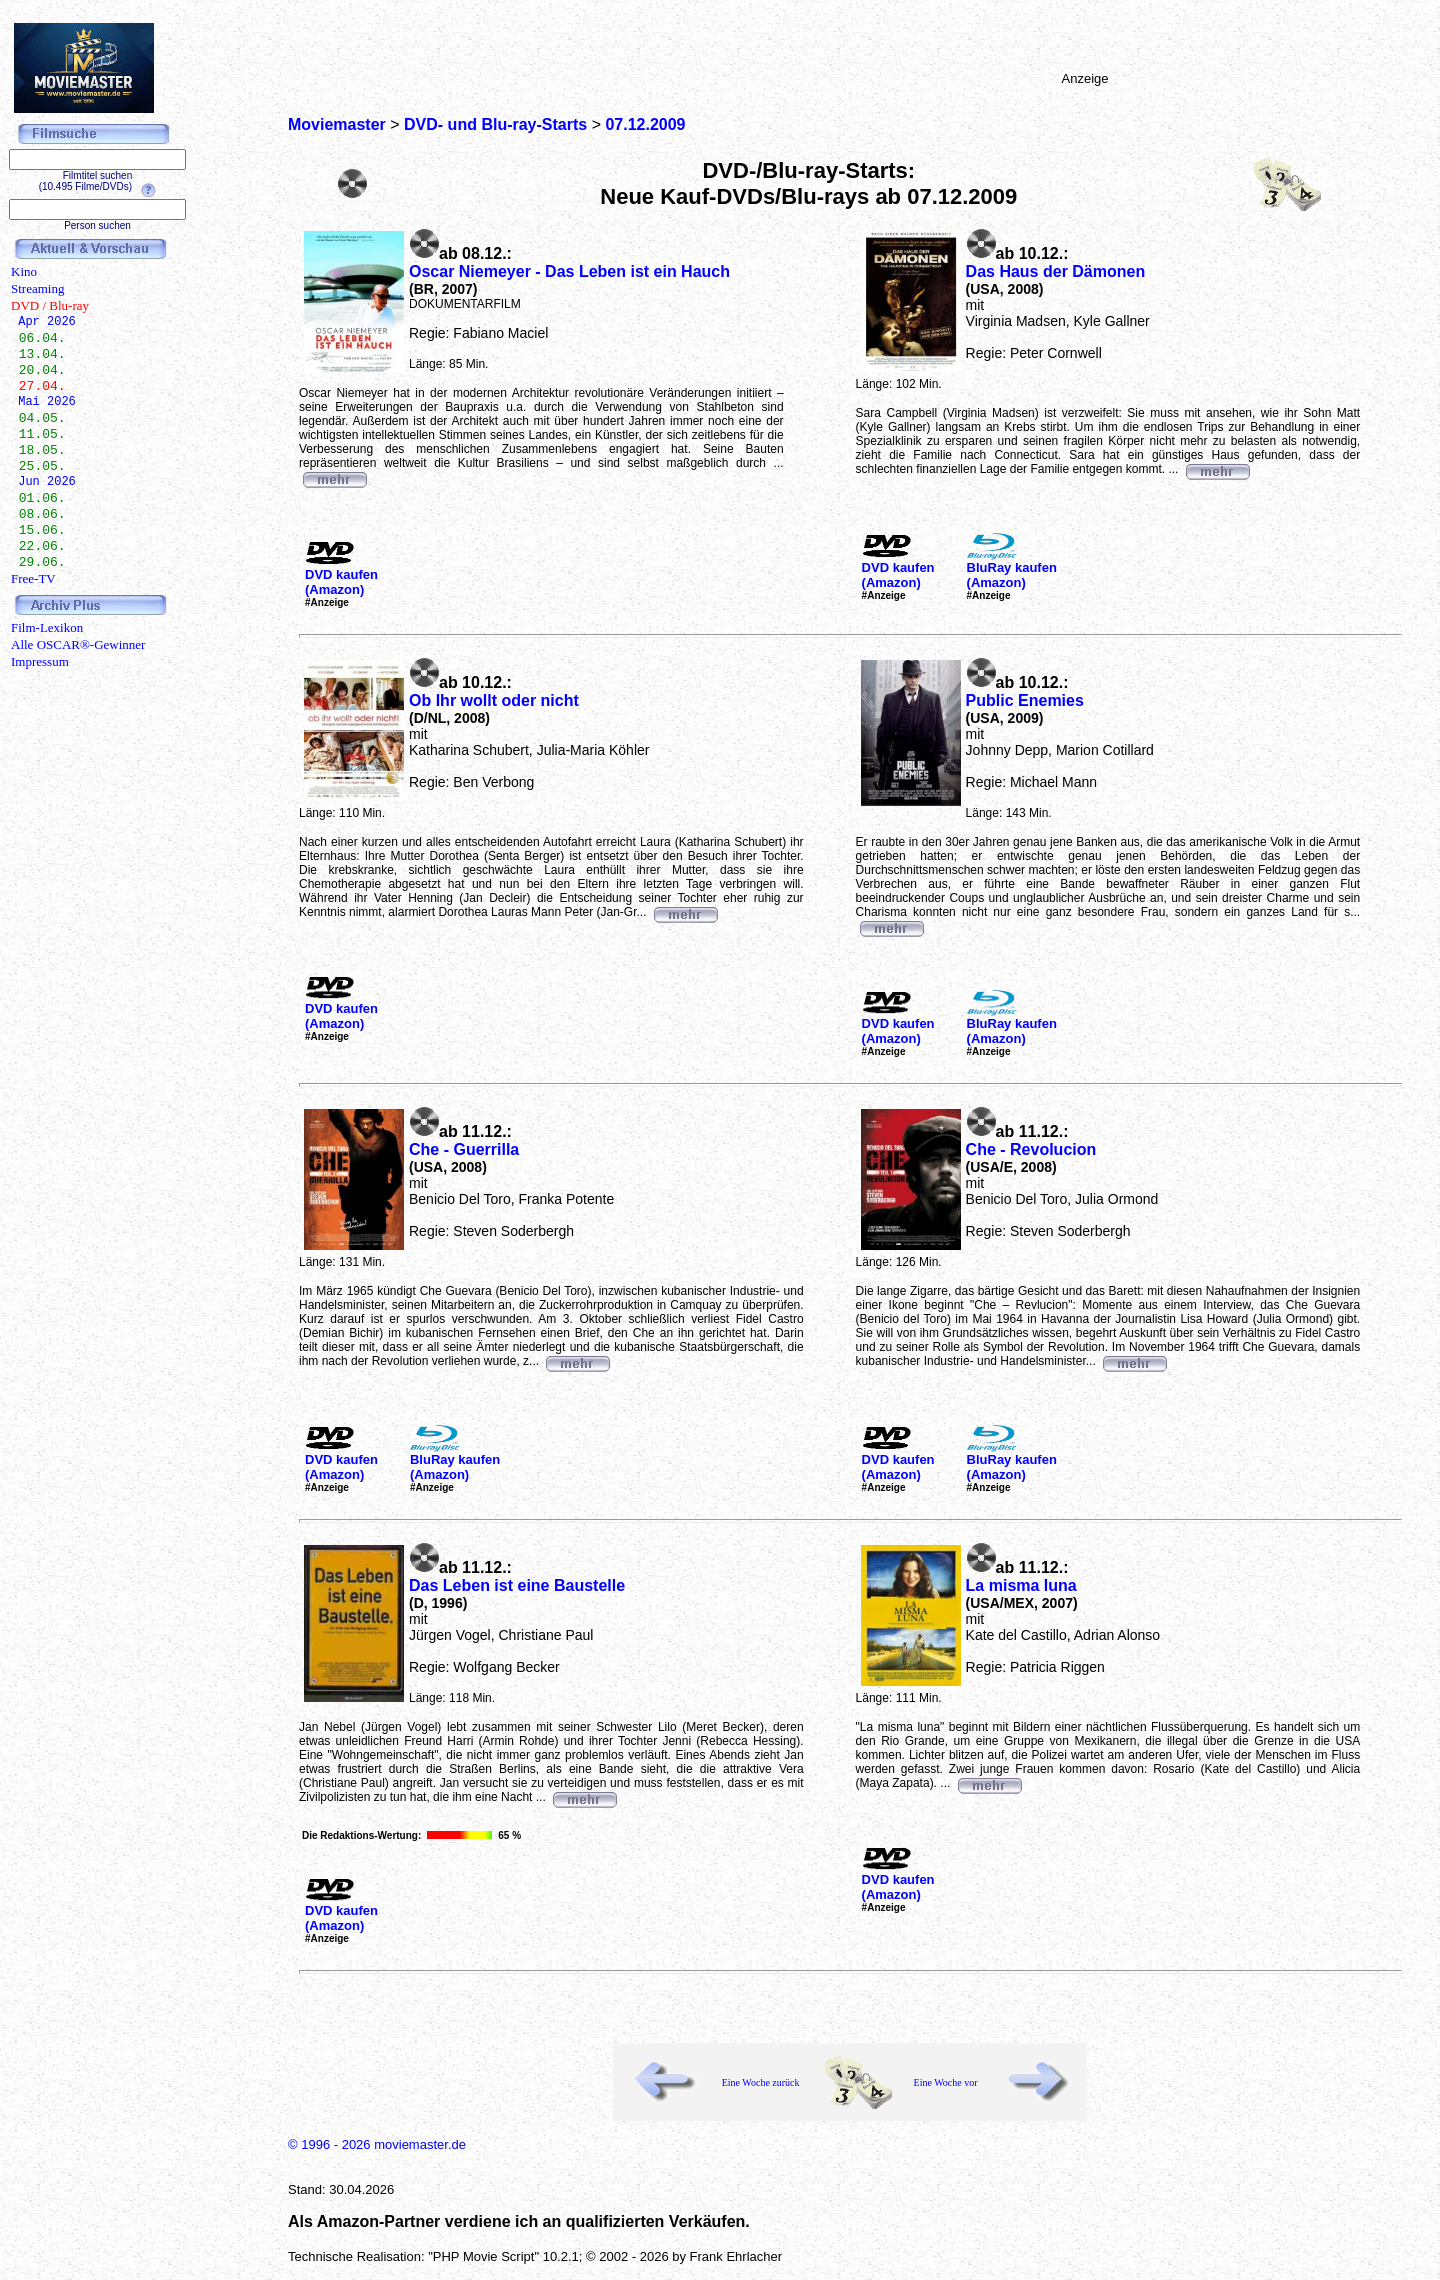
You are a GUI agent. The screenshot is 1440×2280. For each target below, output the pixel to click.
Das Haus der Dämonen (1056, 271)
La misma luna (1021, 1585)
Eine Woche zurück (761, 2082)
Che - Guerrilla (464, 1149)
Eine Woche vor (946, 2082)
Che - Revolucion (1031, 1149)
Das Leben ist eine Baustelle (517, 1585)
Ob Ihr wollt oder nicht (494, 700)
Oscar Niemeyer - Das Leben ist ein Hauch (569, 271)
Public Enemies (1025, 700)
